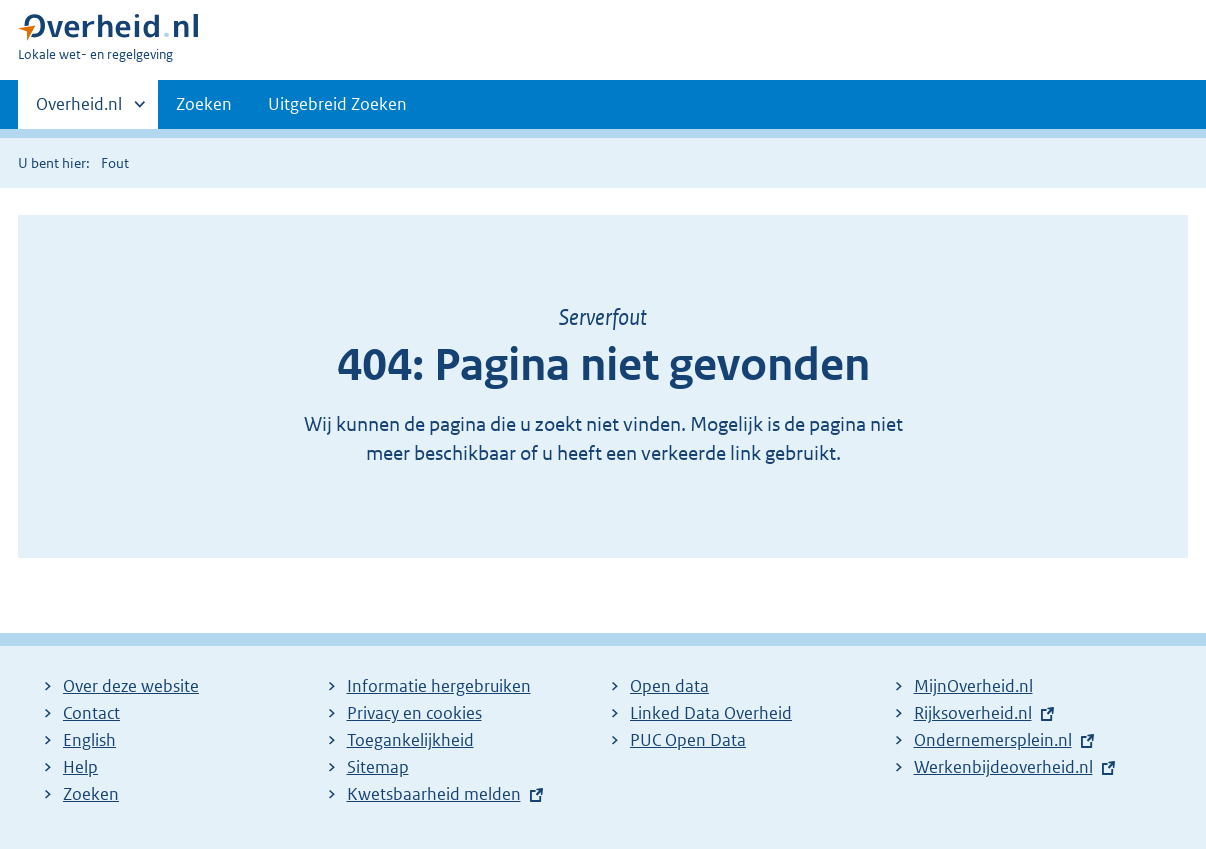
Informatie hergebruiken (439, 686)
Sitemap (378, 767)
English (89, 740)
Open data (669, 686)
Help (80, 767)
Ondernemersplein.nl (993, 740)
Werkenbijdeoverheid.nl (1003, 767)
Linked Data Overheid (711, 713)
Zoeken (204, 104)
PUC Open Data (688, 740)
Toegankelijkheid (410, 740)
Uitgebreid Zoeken (337, 104)
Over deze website (131, 686)
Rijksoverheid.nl (973, 713)
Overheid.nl (79, 110)
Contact (91, 713)
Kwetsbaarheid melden (434, 794)
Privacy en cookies (414, 713)
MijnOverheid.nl (973, 686)
